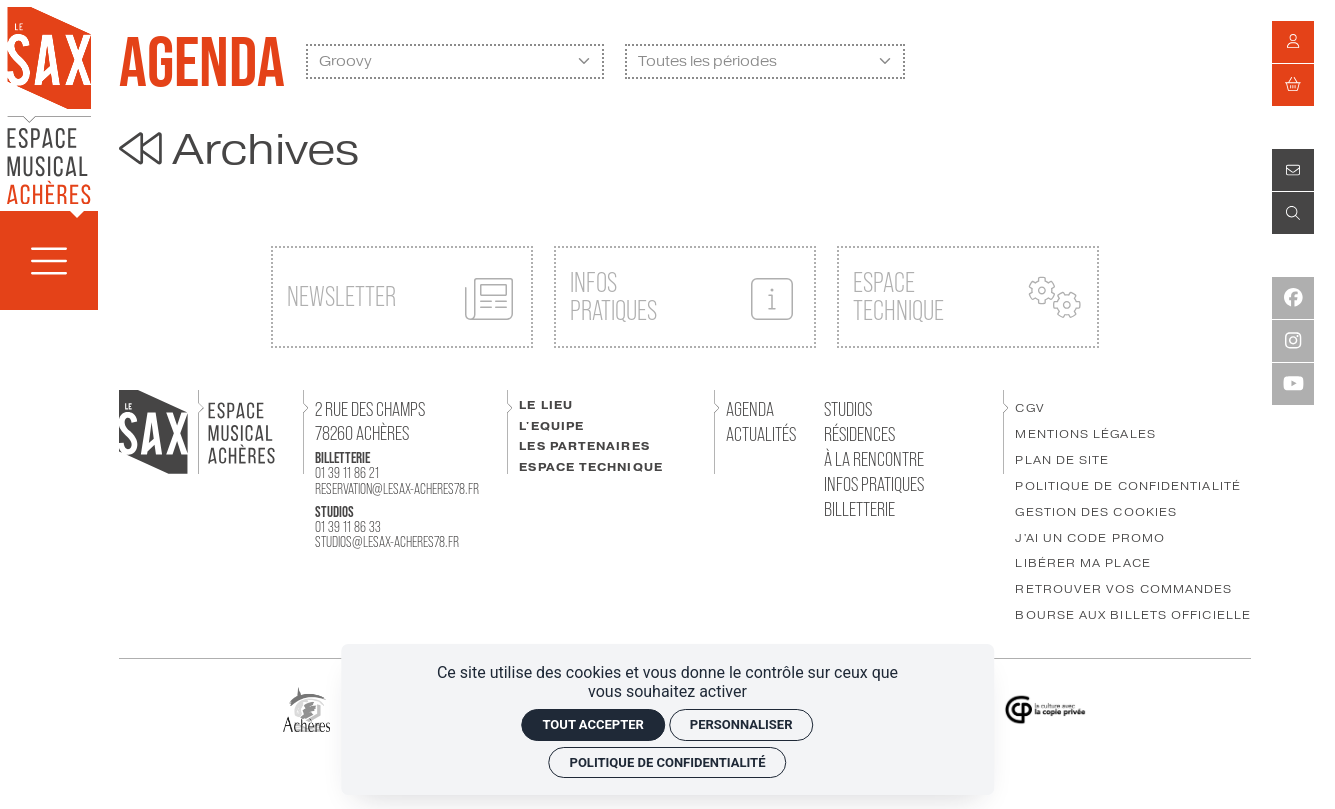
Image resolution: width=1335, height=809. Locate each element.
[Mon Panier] (1293, 85)
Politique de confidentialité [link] (668, 762)
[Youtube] (1293, 384)
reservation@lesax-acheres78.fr (397, 488)
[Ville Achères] (306, 708)
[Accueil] (49, 104)
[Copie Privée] (1045, 708)
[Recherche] (1293, 213)
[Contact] (1293, 170)
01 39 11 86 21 (347, 472)
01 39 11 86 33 (348, 526)
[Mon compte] (1293, 42)
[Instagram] (1293, 341)
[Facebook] (1293, 298)
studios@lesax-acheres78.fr (387, 541)
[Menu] (49, 260)
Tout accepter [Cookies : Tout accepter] (592, 724)
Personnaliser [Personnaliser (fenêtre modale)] (741, 724)
